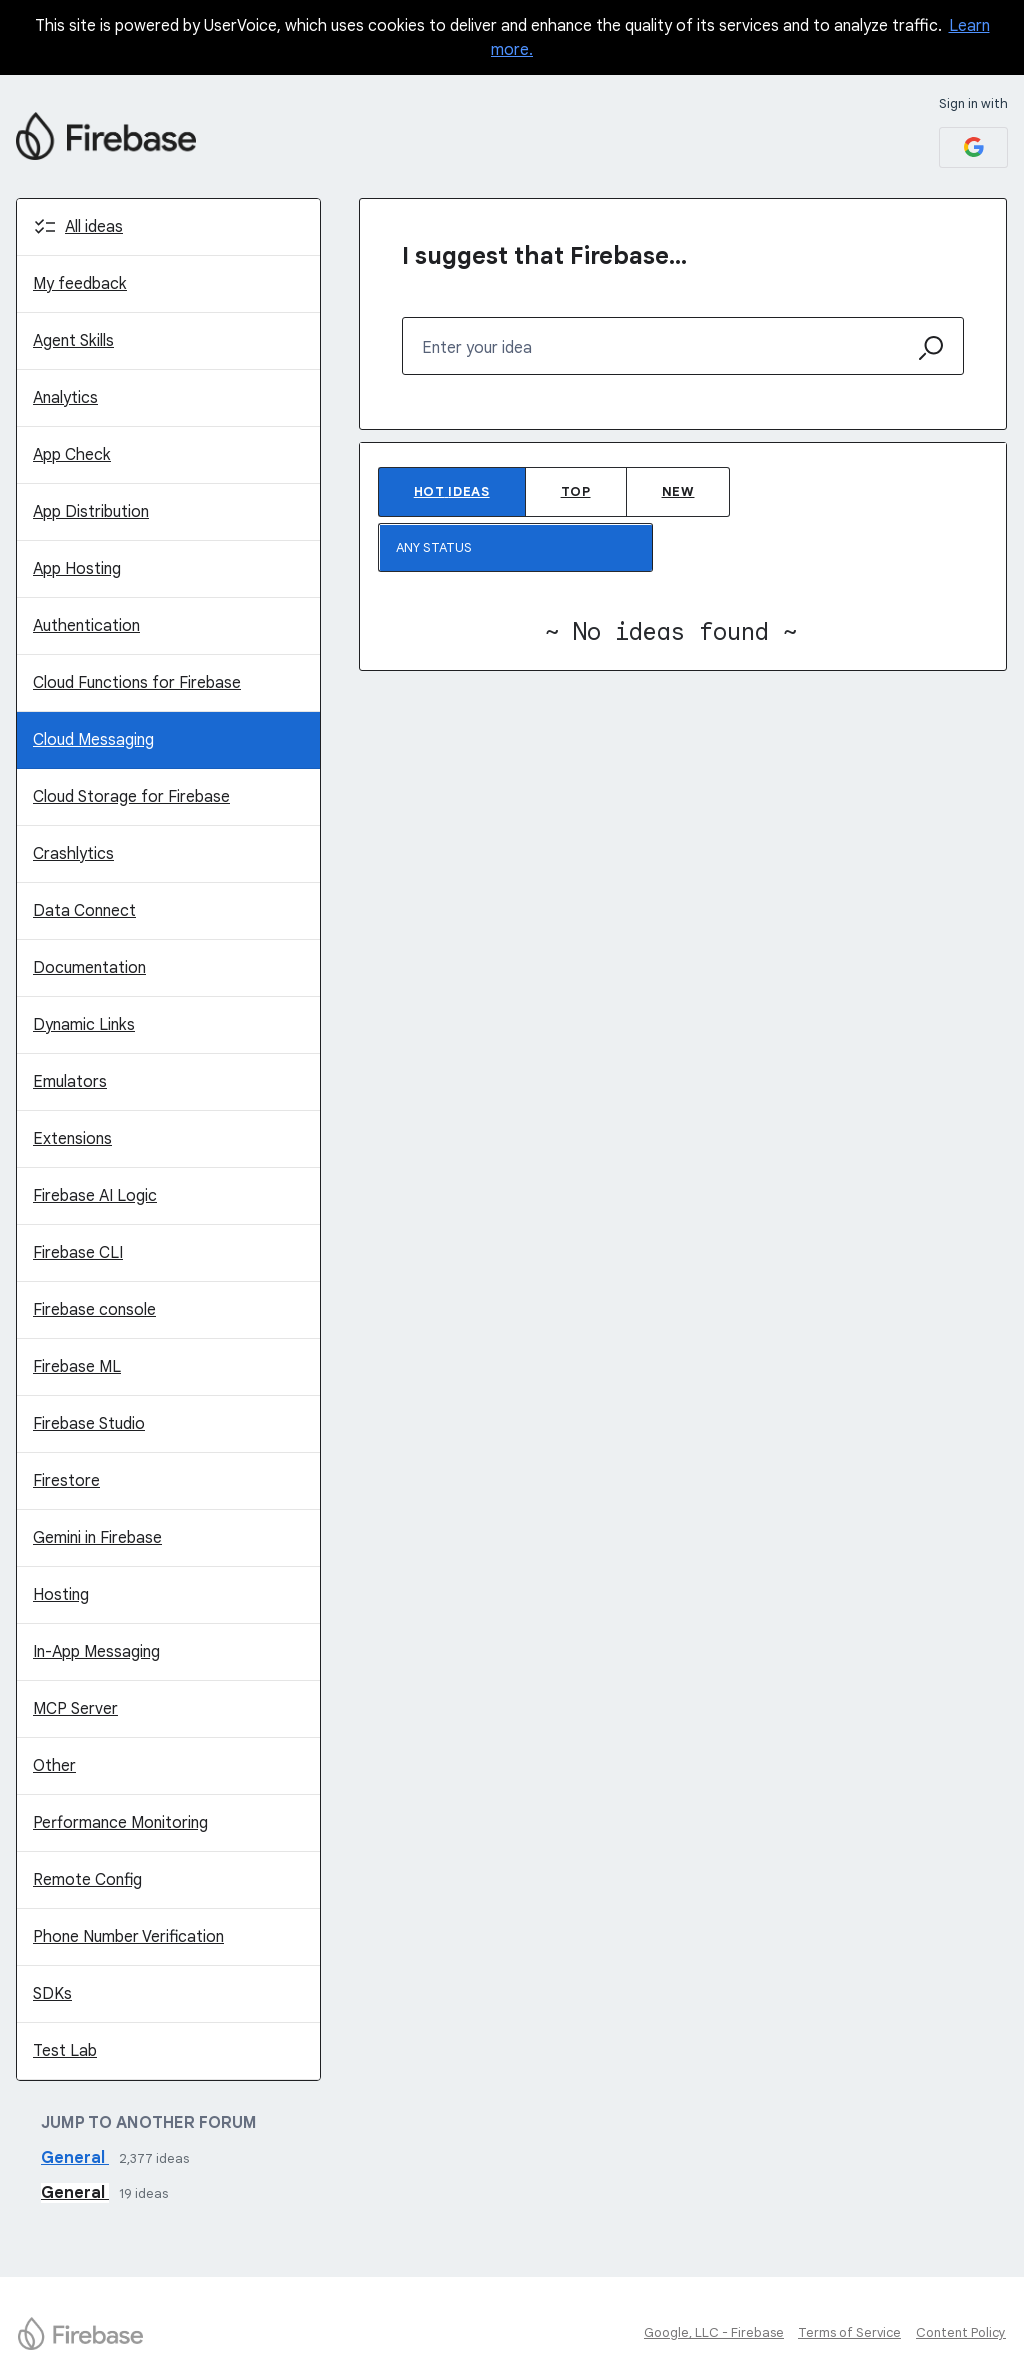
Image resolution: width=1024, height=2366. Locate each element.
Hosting (61, 1595)
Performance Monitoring (120, 1823)
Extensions (72, 1139)
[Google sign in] (973, 147)
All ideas (94, 227)
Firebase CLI (78, 1253)
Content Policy (961, 2332)
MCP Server (75, 1709)
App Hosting (77, 569)
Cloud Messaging (93, 740)
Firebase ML (77, 1367)
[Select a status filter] (516, 548)
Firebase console (94, 1310)
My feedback (80, 284)
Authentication (86, 626)
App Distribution (91, 512)
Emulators (70, 1082)
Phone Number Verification (128, 1937)
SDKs (52, 1994)
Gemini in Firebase (97, 1538)
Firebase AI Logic (95, 1196)
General (75, 2158)
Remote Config (87, 1880)
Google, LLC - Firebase (714, 2332)
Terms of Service (849, 2332)
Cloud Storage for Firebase (131, 797)
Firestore (66, 1481)
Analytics (65, 398)
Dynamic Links (84, 1025)
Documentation (89, 968)
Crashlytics (73, 854)
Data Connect (84, 911)
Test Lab (65, 2051)
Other (54, 1766)
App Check (72, 455)
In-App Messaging (96, 1652)
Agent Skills (73, 341)
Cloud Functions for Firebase (137, 683)
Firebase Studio (89, 1424)
